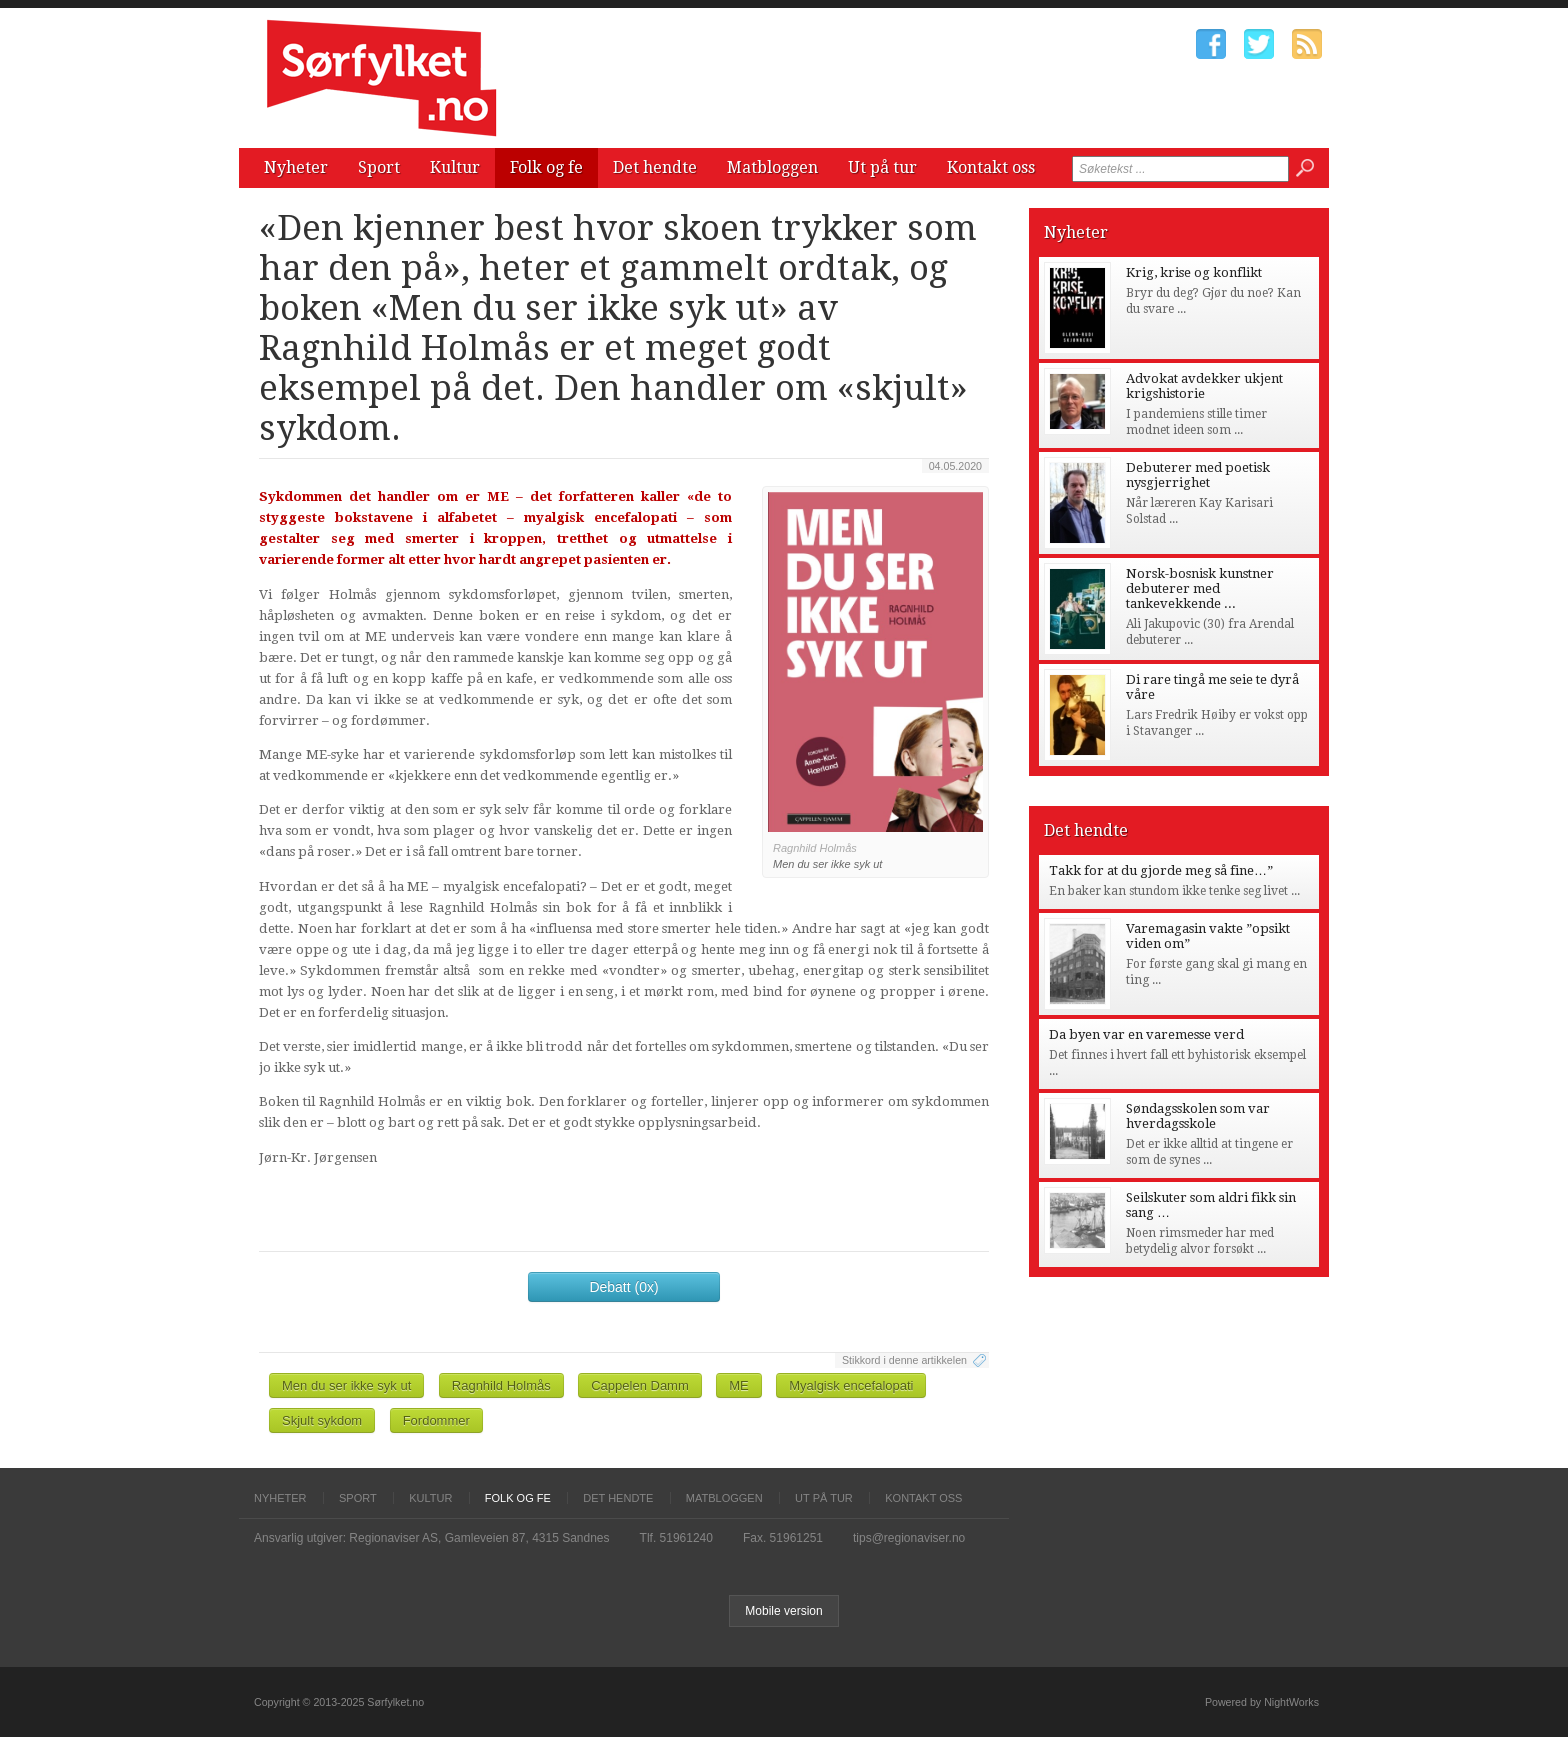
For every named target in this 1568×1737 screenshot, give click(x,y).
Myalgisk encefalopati (851, 1385)
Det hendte (655, 167)
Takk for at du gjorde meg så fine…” (1161, 870)
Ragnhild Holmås (501, 1385)
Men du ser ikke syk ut (346, 1385)
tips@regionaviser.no (909, 1538)
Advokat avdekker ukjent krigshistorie (1204, 386)
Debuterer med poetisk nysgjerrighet (1198, 475)
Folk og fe (546, 167)
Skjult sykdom (322, 1420)
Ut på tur (882, 167)
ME (739, 1385)
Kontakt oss (991, 167)
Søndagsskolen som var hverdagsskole (1198, 1116)
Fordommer (436, 1420)
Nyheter (296, 167)
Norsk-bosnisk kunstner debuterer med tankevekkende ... (1200, 588)
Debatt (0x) (623, 1287)
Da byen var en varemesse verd (1146, 1034)
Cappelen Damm (640, 1385)
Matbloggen (772, 167)
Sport (379, 167)
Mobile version (783, 1611)
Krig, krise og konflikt (1194, 272)
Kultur (455, 167)
